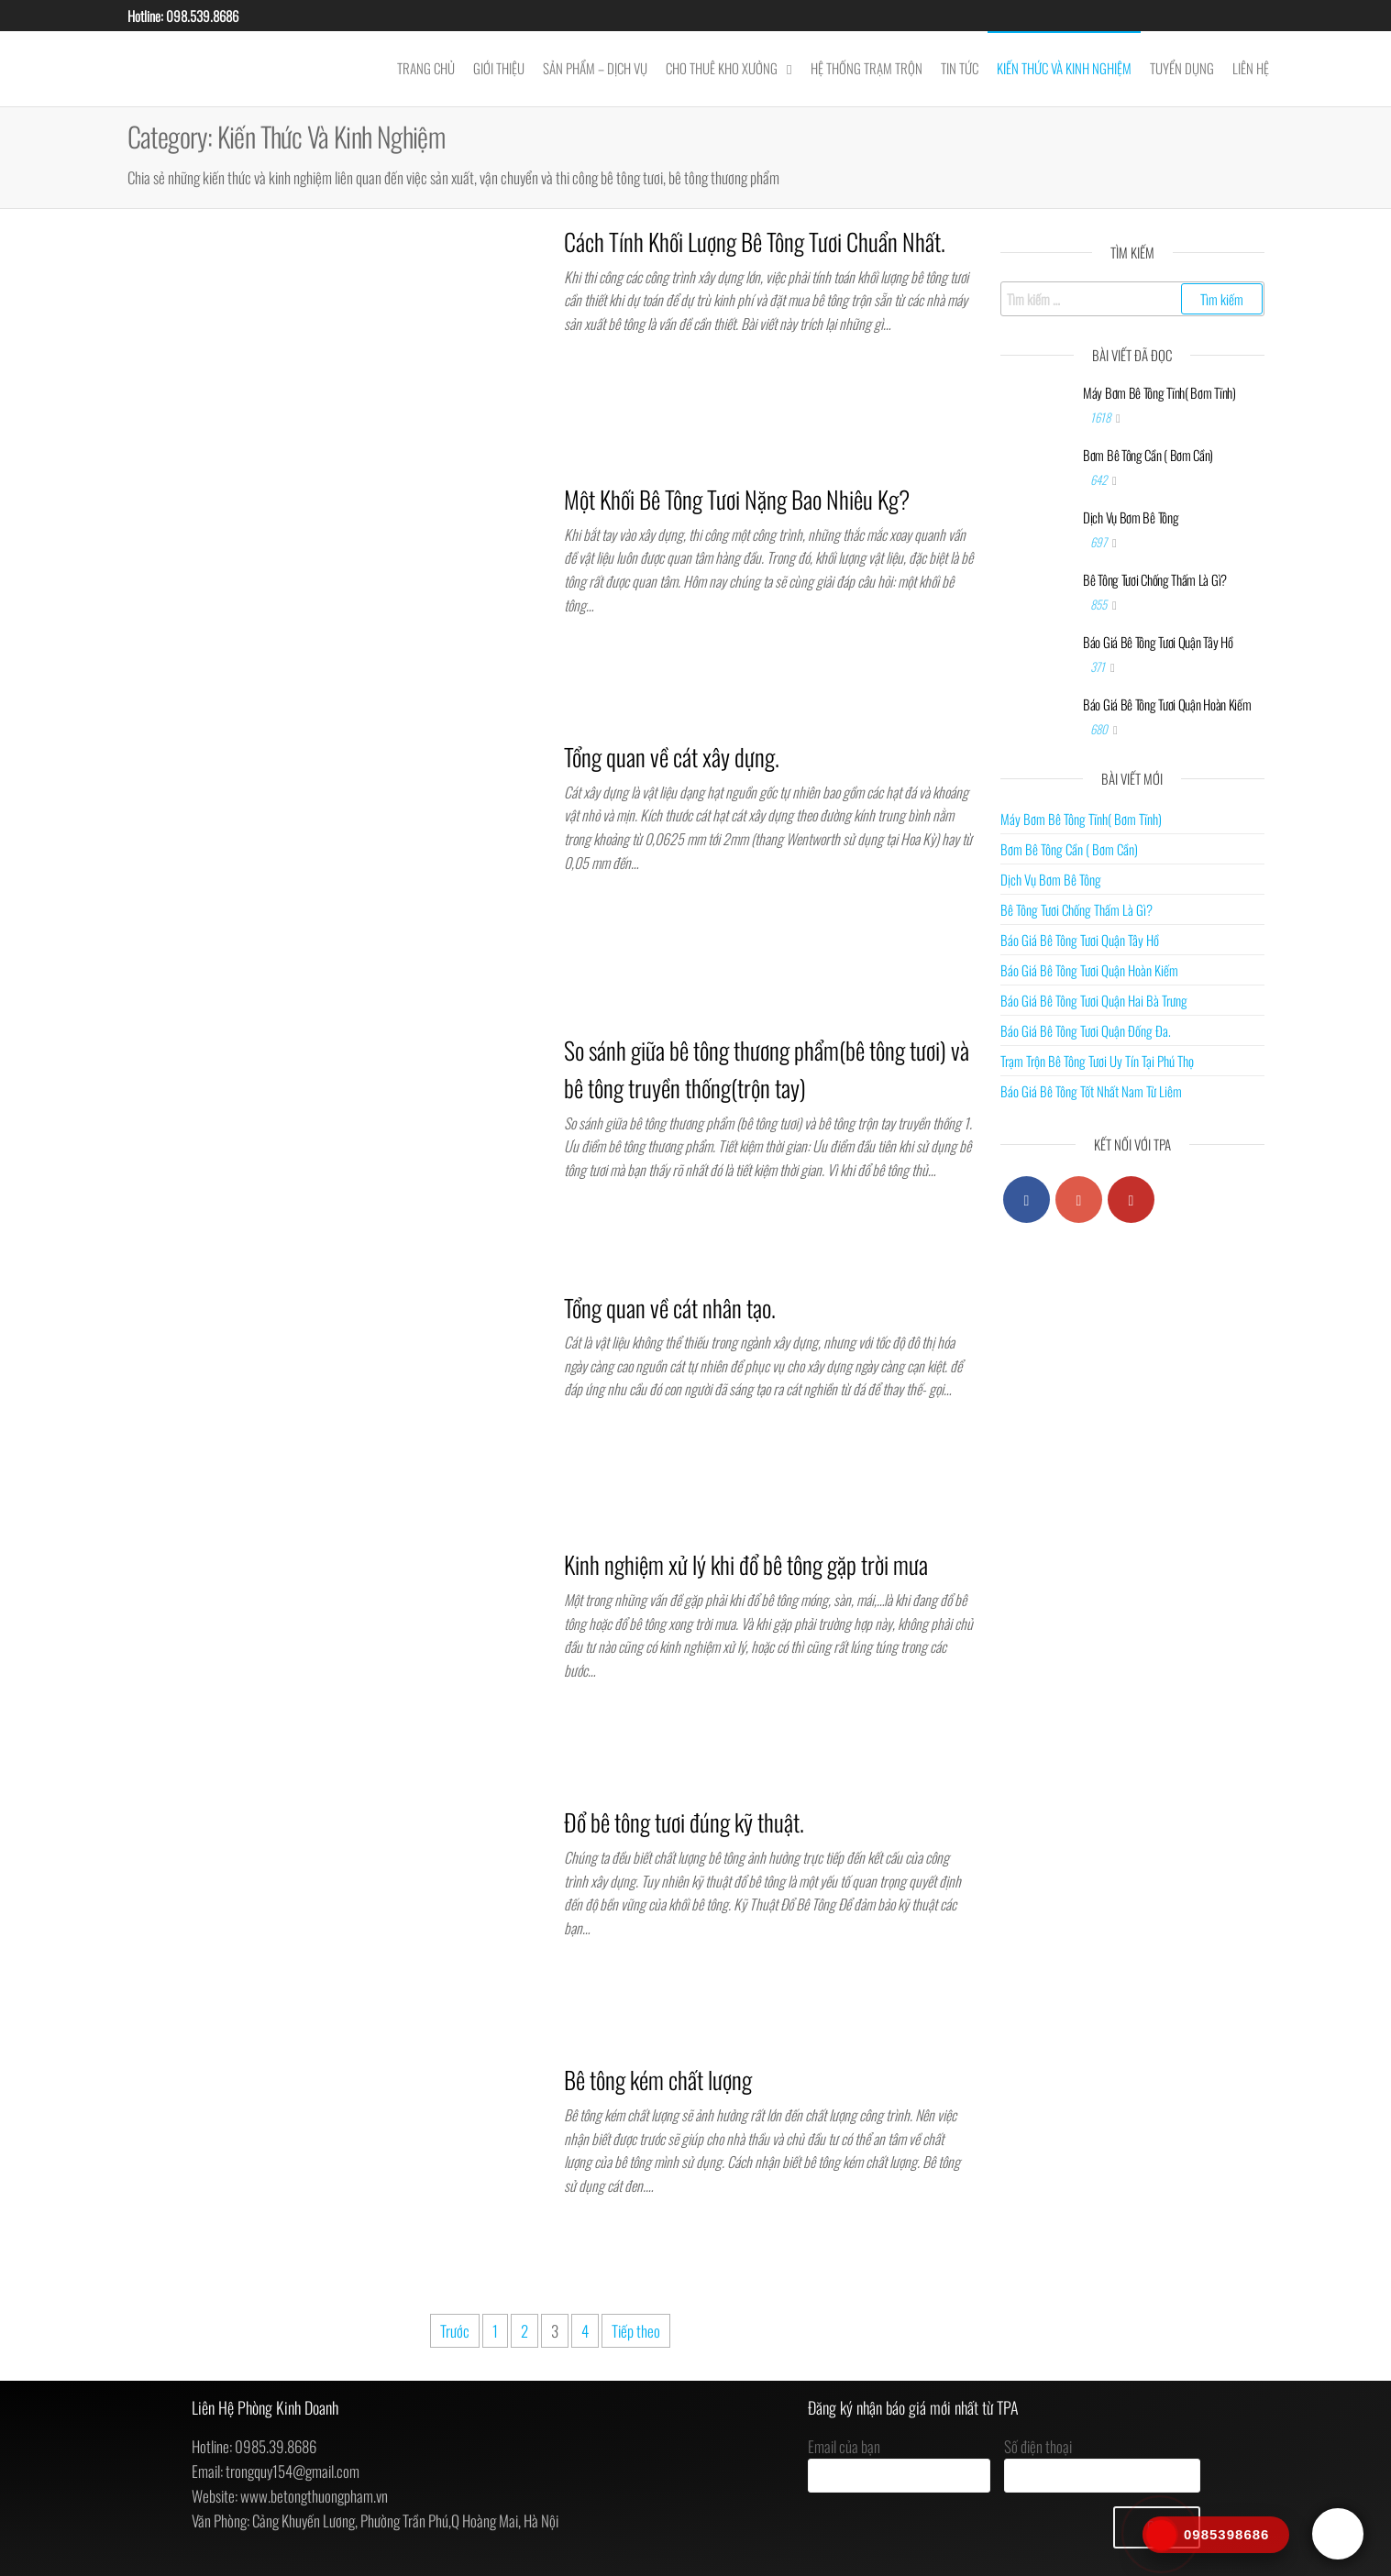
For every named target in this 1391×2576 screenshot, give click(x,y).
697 (1099, 542)
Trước (454, 2330)
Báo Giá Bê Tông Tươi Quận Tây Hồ (1157, 642)
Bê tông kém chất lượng (658, 2079)
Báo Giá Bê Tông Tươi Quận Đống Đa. (1085, 1030)
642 (1099, 479)
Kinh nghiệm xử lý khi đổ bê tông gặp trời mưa (746, 1564)
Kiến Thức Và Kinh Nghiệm (1064, 68)
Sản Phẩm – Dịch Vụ (595, 68)
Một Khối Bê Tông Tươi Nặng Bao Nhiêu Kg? (737, 499)
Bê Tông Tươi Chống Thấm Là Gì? (1155, 579)
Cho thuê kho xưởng (722, 68)
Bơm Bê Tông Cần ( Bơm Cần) (1148, 455)
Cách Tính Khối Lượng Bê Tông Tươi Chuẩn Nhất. (754, 241)
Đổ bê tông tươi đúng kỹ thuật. (684, 1822)
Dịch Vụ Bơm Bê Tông (1130, 517)
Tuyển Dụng (1182, 68)
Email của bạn (899, 2464)
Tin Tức (959, 68)
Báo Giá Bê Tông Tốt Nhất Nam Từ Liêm (1091, 1091)
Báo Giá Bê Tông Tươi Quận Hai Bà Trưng (1093, 1000)
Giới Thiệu (498, 68)
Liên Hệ (1250, 68)
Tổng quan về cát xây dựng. (671, 757)
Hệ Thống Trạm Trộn (866, 68)
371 (1099, 666)
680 (1100, 729)
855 (1099, 604)
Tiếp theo (636, 2330)
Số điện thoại (1102, 2464)
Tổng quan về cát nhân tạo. (670, 1308)
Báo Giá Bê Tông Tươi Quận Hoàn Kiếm (1167, 704)
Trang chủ (426, 68)
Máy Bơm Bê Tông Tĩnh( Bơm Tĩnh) (1159, 392)
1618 (1101, 417)
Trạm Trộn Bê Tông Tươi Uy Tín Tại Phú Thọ (1097, 1061)
